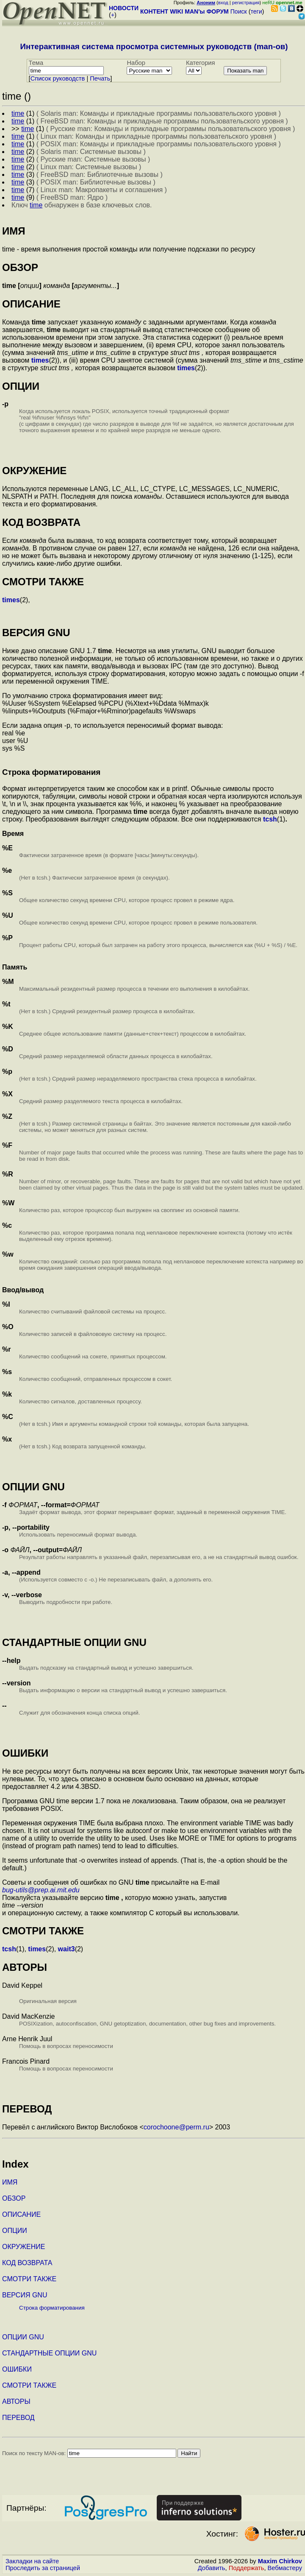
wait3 (66, 1949)
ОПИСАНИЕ (21, 2214)
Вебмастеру (285, 2568)
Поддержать (246, 2568)
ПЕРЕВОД (18, 2417)
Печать (100, 78)
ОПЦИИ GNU (23, 2337)
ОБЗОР (13, 2198)
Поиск (238, 11)
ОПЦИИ (14, 2230)
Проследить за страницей (43, 2568)
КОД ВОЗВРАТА (27, 2262)
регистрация (246, 2)
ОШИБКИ (17, 2369)
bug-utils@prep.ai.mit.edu (41, 1890)
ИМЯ (9, 2182)
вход (223, 2)
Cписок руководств (57, 78)
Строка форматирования (52, 2308)
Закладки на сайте (32, 2561)
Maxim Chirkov (280, 2561)
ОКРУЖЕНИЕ (23, 2246)
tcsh (270, 819)
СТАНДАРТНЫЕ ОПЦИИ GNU (49, 2353)
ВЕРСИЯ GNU (24, 2295)
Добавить (211, 2568)
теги (256, 11)
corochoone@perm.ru (176, 2127)
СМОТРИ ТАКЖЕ (29, 2279)
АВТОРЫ (16, 2401)
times (40, 360)
